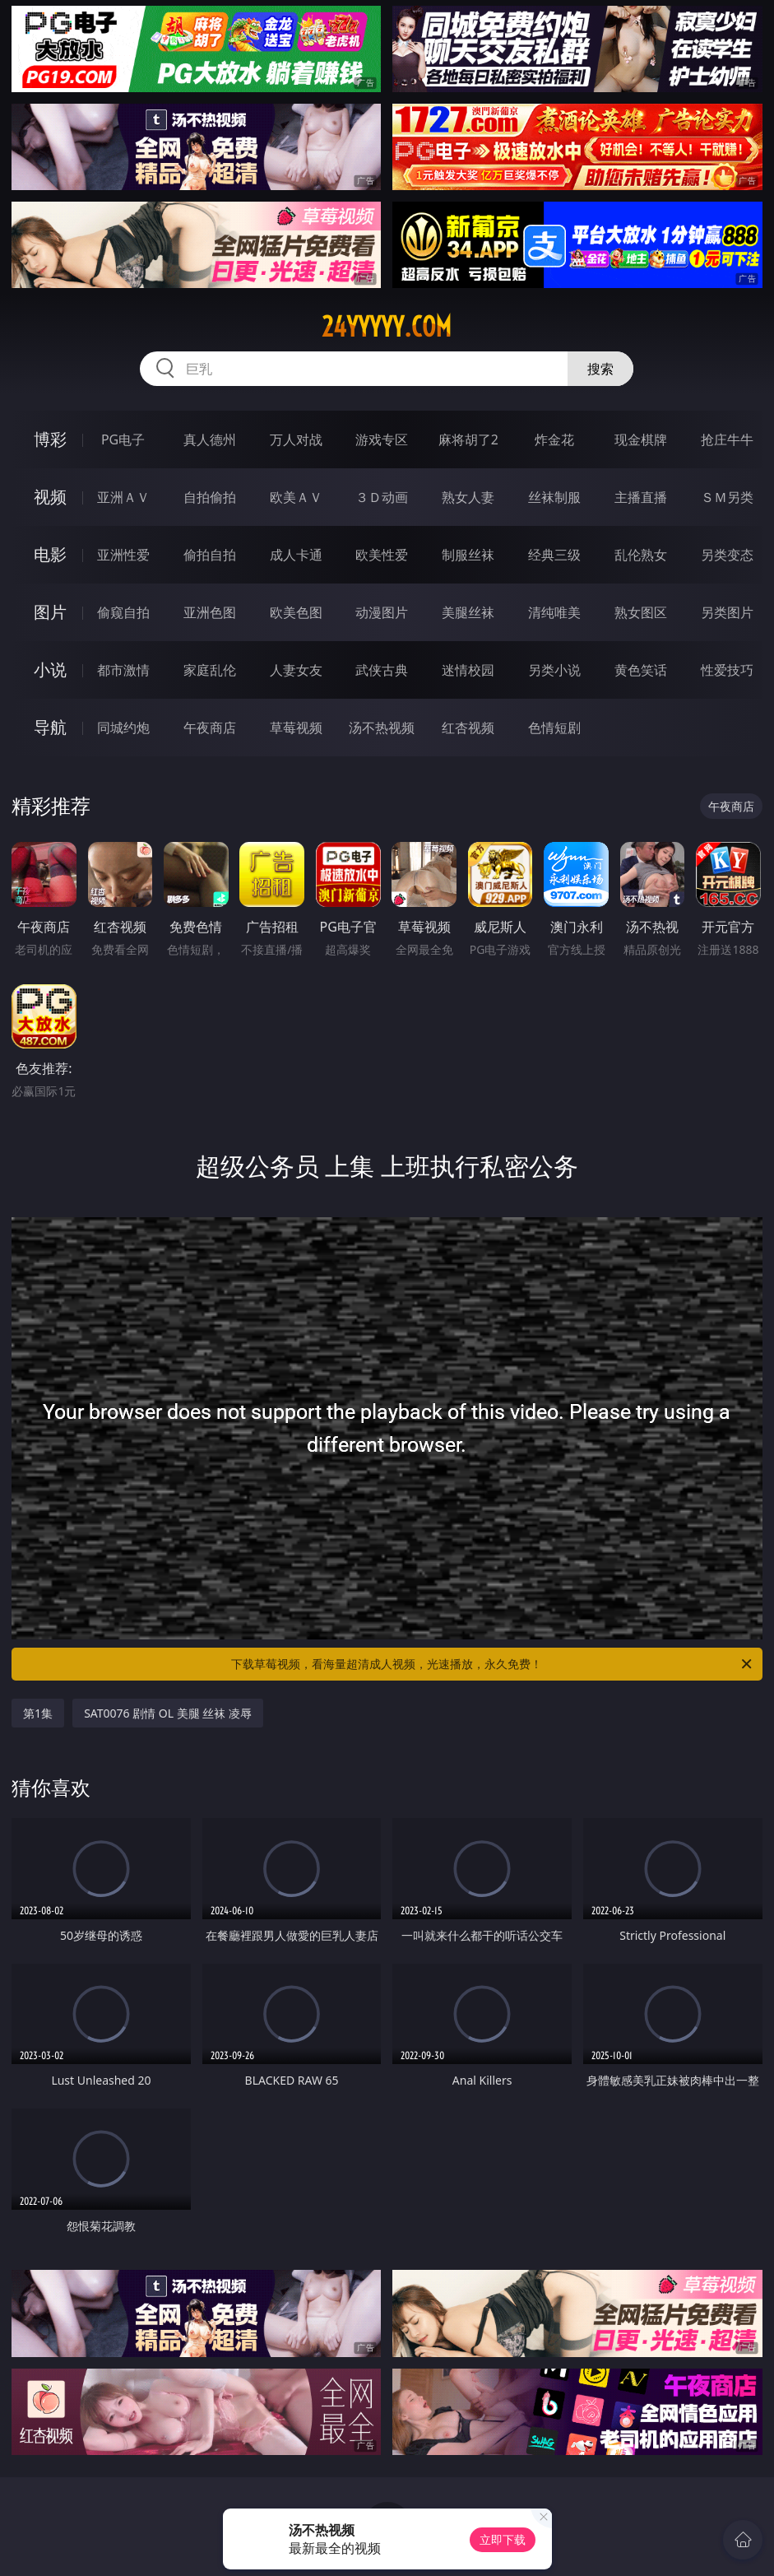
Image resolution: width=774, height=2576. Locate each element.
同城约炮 (123, 727)
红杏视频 (468, 727)
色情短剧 (554, 727)
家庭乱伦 (209, 670)
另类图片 (727, 612)
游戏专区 (381, 439)
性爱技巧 (727, 670)
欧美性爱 (381, 555)
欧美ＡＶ (296, 497)
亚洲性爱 (123, 555)
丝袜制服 (554, 497)
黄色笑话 (640, 670)
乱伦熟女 (640, 555)
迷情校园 (468, 670)
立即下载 (503, 2539)
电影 (50, 554)
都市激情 (123, 670)
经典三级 (554, 555)
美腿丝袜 (468, 612)
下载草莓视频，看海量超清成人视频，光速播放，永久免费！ (492, 1664)
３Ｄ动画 (381, 497)
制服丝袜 (468, 555)
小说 (50, 669)
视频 (50, 497)
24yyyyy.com (387, 326)
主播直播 (640, 497)
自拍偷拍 (209, 497)
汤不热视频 (382, 727)
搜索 (600, 369)
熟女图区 (640, 612)
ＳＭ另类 (727, 497)
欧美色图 (296, 612)
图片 (50, 612)
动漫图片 (381, 612)
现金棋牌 (640, 439)
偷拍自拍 (209, 555)
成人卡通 (296, 555)
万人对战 (296, 439)
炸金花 (554, 439)
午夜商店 (209, 727)
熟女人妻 (468, 497)
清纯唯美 (554, 612)
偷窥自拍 (123, 612)
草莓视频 (296, 727)
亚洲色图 (209, 612)
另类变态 (727, 555)
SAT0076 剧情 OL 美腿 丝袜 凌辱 (168, 1713)
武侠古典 (381, 670)
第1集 (38, 1713)
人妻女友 (296, 670)
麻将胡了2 (468, 439)
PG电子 (123, 439)
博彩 (50, 439)
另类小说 (554, 670)
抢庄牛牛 (727, 439)
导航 (50, 727)
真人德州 (209, 439)
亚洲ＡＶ (123, 497)
